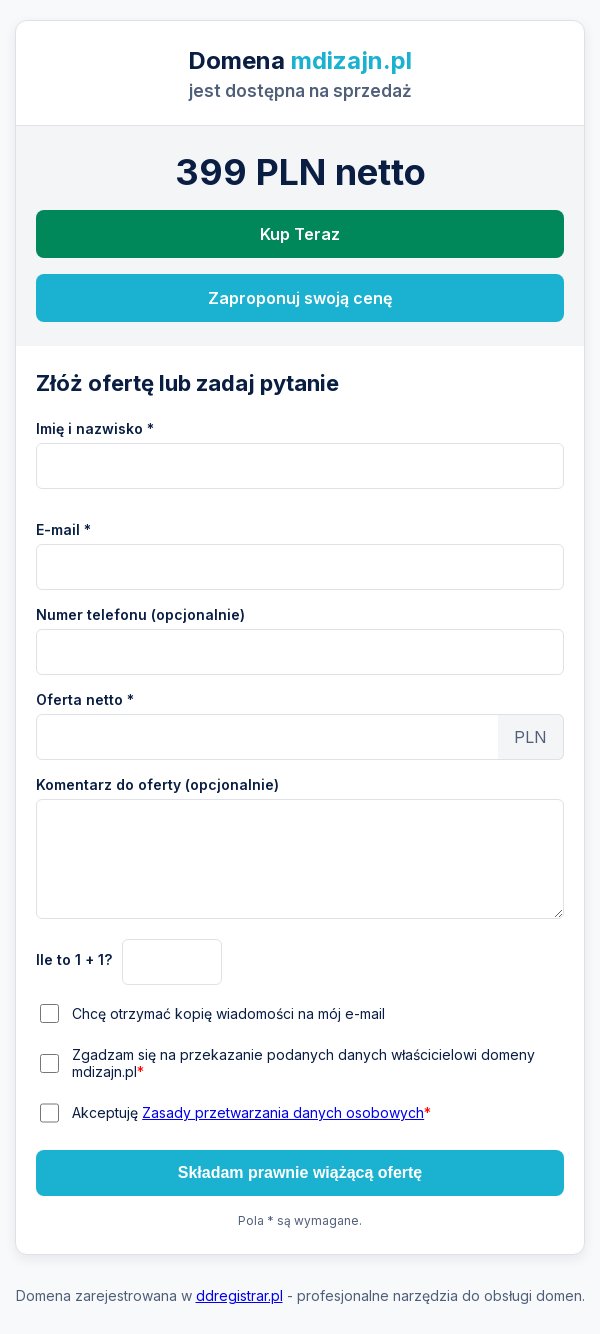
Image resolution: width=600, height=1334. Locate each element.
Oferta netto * (85, 699)
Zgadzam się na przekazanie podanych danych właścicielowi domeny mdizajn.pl (303, 1063)
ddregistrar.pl (239, 1295)
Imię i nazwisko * (95, 428)
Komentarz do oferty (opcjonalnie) (157, 784)
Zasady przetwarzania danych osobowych (283, 1112)
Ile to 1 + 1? (74, 959)
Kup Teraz (300, 234)
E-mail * (63, 529)
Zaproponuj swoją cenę (300, 298)
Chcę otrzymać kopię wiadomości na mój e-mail (228, 1013)
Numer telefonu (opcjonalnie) (140, 614)
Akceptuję (251, 1112)
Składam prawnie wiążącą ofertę (300, 1172)
